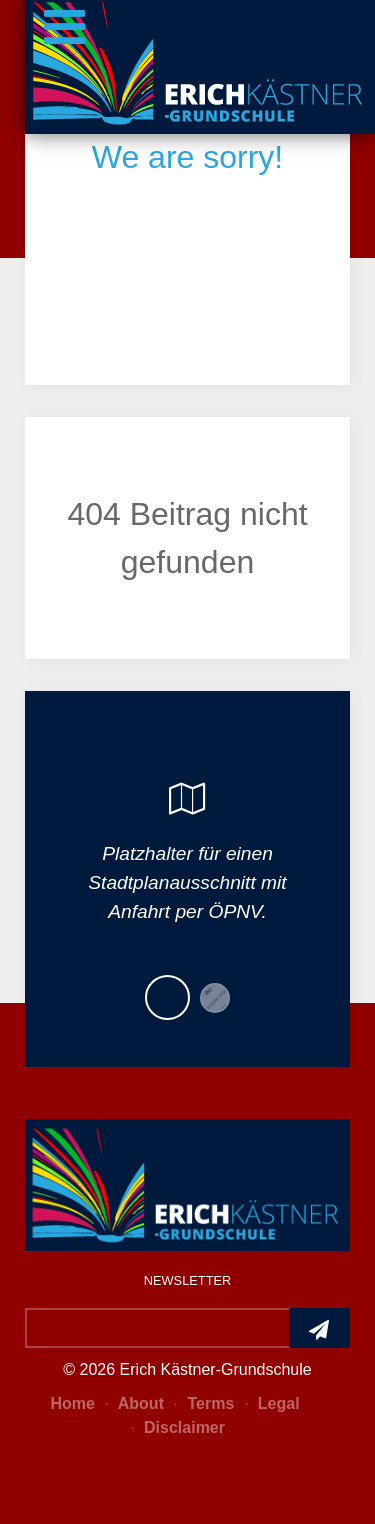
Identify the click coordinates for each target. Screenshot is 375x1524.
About (135, 1403)
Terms (204, 1403)
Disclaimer (178, 1427)
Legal (273, 1403)
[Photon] (187, 1182)
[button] (167, 997)
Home (72, 1403)
